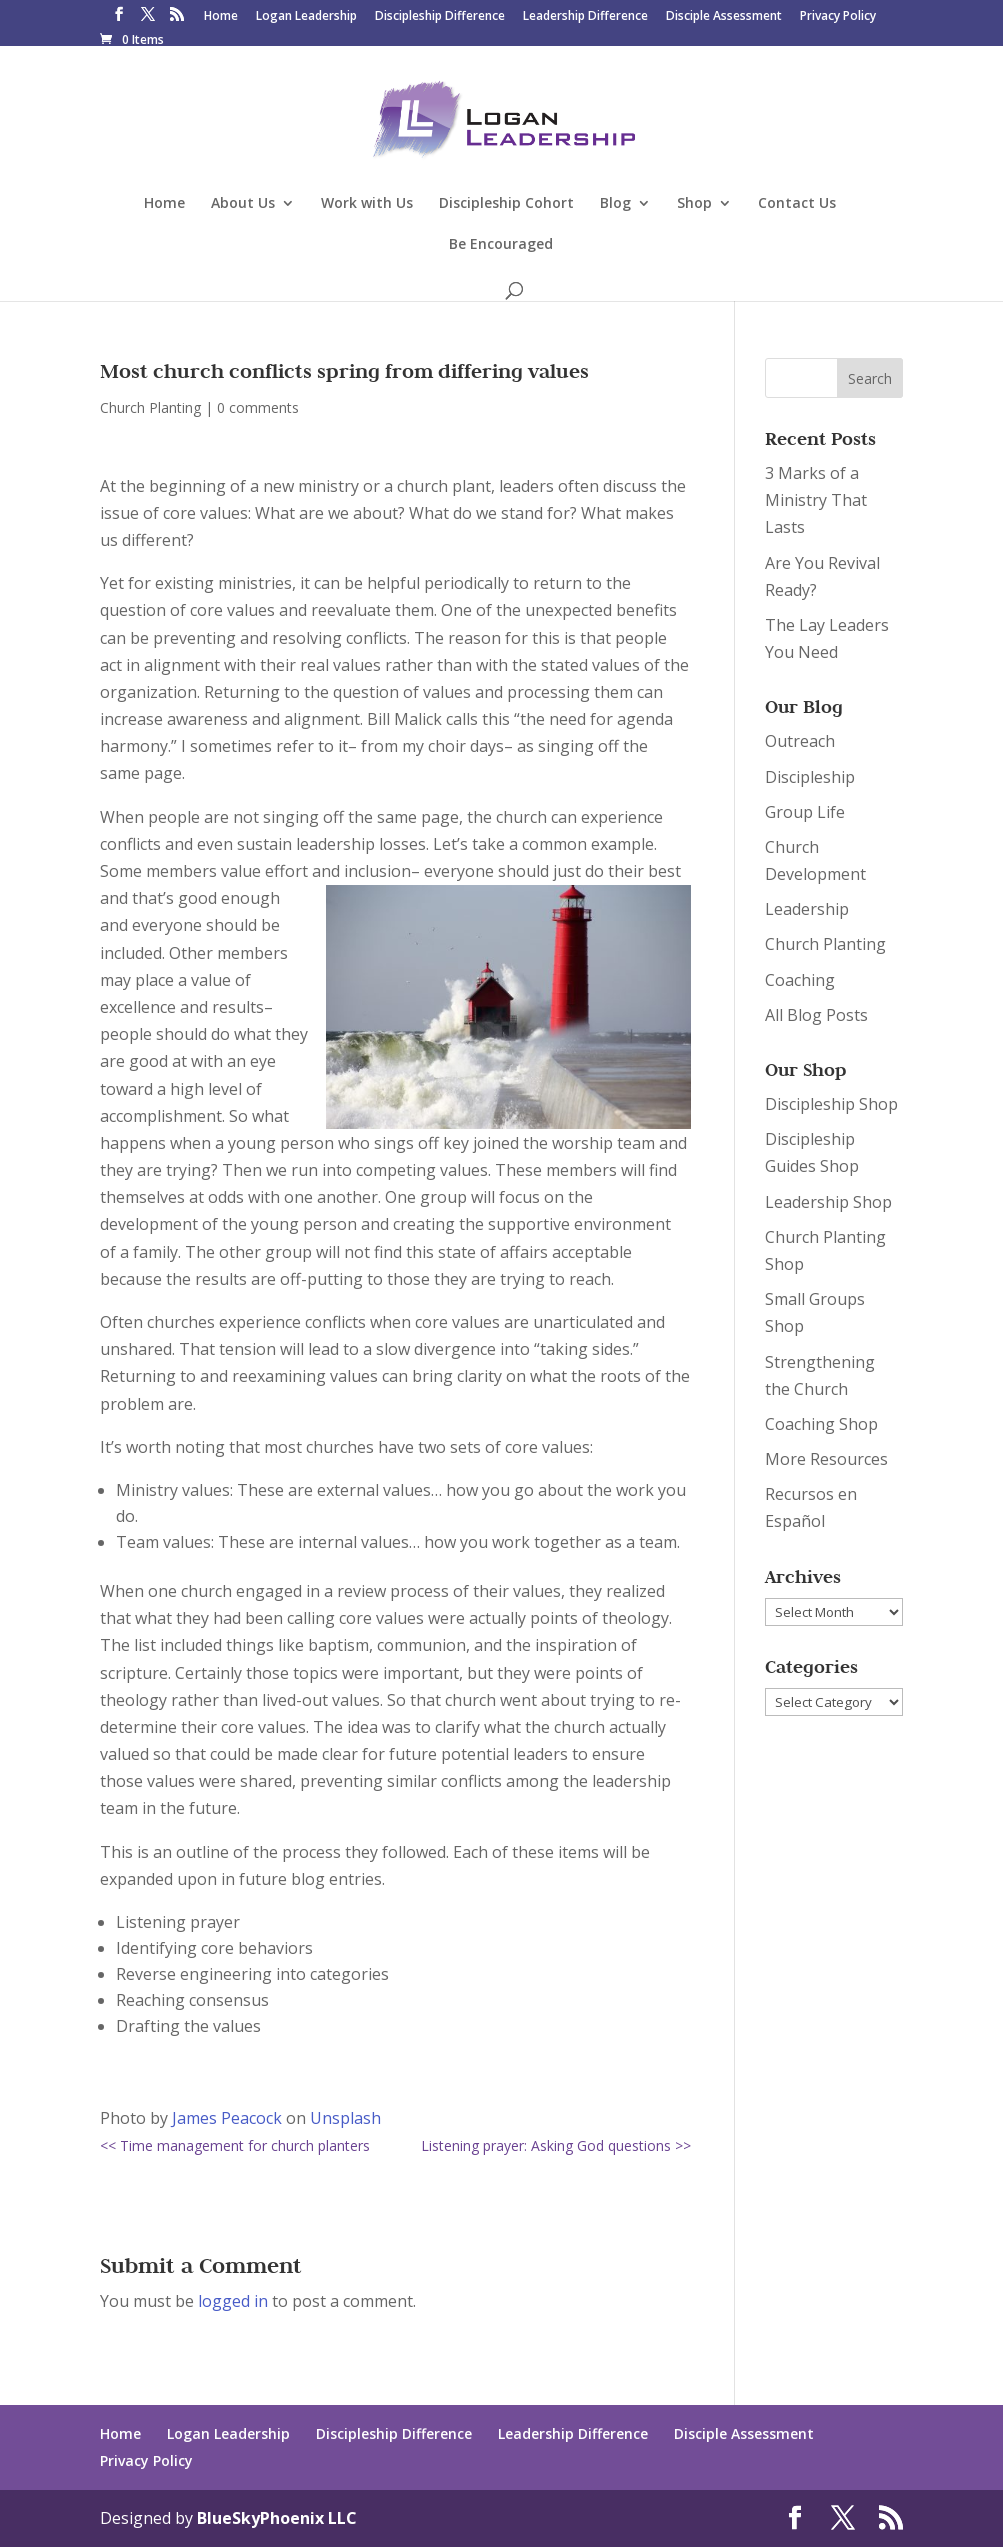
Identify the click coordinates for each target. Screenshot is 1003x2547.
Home (221, 17)
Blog (615, 204)
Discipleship (810, 777)
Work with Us (367, 204)
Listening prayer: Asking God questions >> (556, 2145)
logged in (233, 2301)
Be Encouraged (501, 245)
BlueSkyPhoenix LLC (277, 2518)
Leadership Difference (585, 17)
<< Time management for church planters (235, 2145)
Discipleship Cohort (506, 204)
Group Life (805, 812)
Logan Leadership (306, 17)
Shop (694, 204)
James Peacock (227, 2118)
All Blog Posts (816, 1015)
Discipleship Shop (831, 1104)
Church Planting (150, 407)
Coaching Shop (821, 1424)
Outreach (800, 741)
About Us (243, 204)
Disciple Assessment (724, 17)
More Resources (826, 1459)
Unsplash (345, 2118)
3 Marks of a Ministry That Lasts (816, 500)
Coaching (800, 980)
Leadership (807, 909)
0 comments (258, 407)
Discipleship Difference (440, 17)
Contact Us (797, 204)
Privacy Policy (838, 17)
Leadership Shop (828, 1202)
